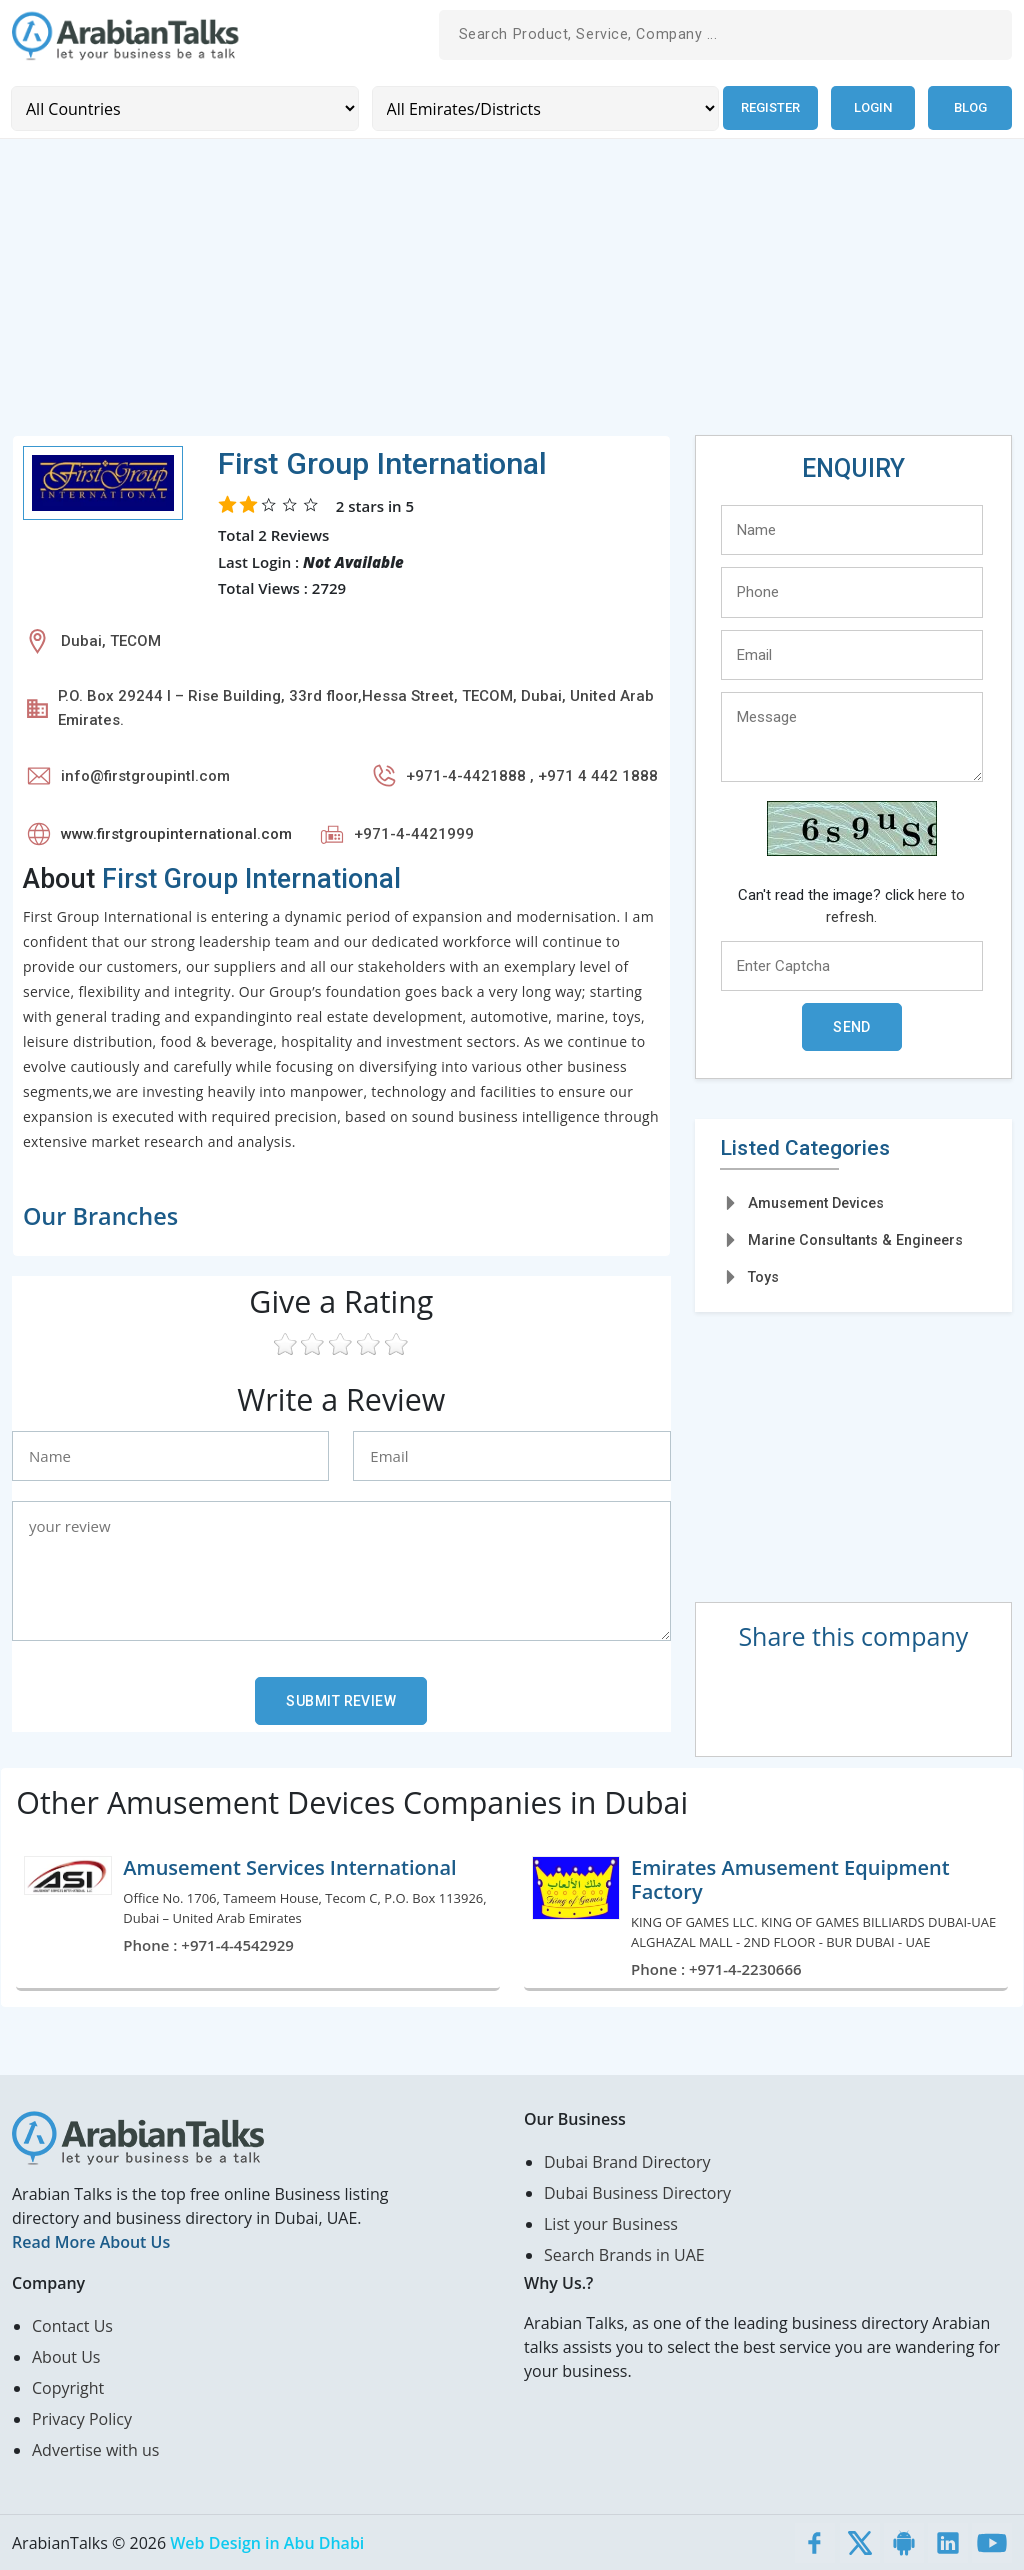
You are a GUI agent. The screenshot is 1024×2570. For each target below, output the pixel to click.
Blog (970, 107)
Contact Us (72, 2325)
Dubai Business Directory (637, 2192)
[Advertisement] (512, 294)
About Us (66, 2356)
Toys (763, 1277)
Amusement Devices (816, 1202)
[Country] (183, 107)
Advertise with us (95, 2449)
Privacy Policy (82, 2418)
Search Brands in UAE (624, 2254)
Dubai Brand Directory (627, 2161)
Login (873, 107)
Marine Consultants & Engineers (855, 1239)
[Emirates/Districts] (541, 107)
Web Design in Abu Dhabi (267, 2542)
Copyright (68, 2387)
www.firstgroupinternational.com (176, 833)
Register (768, 107)
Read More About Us (91, 2241)
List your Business (611, 2223)
